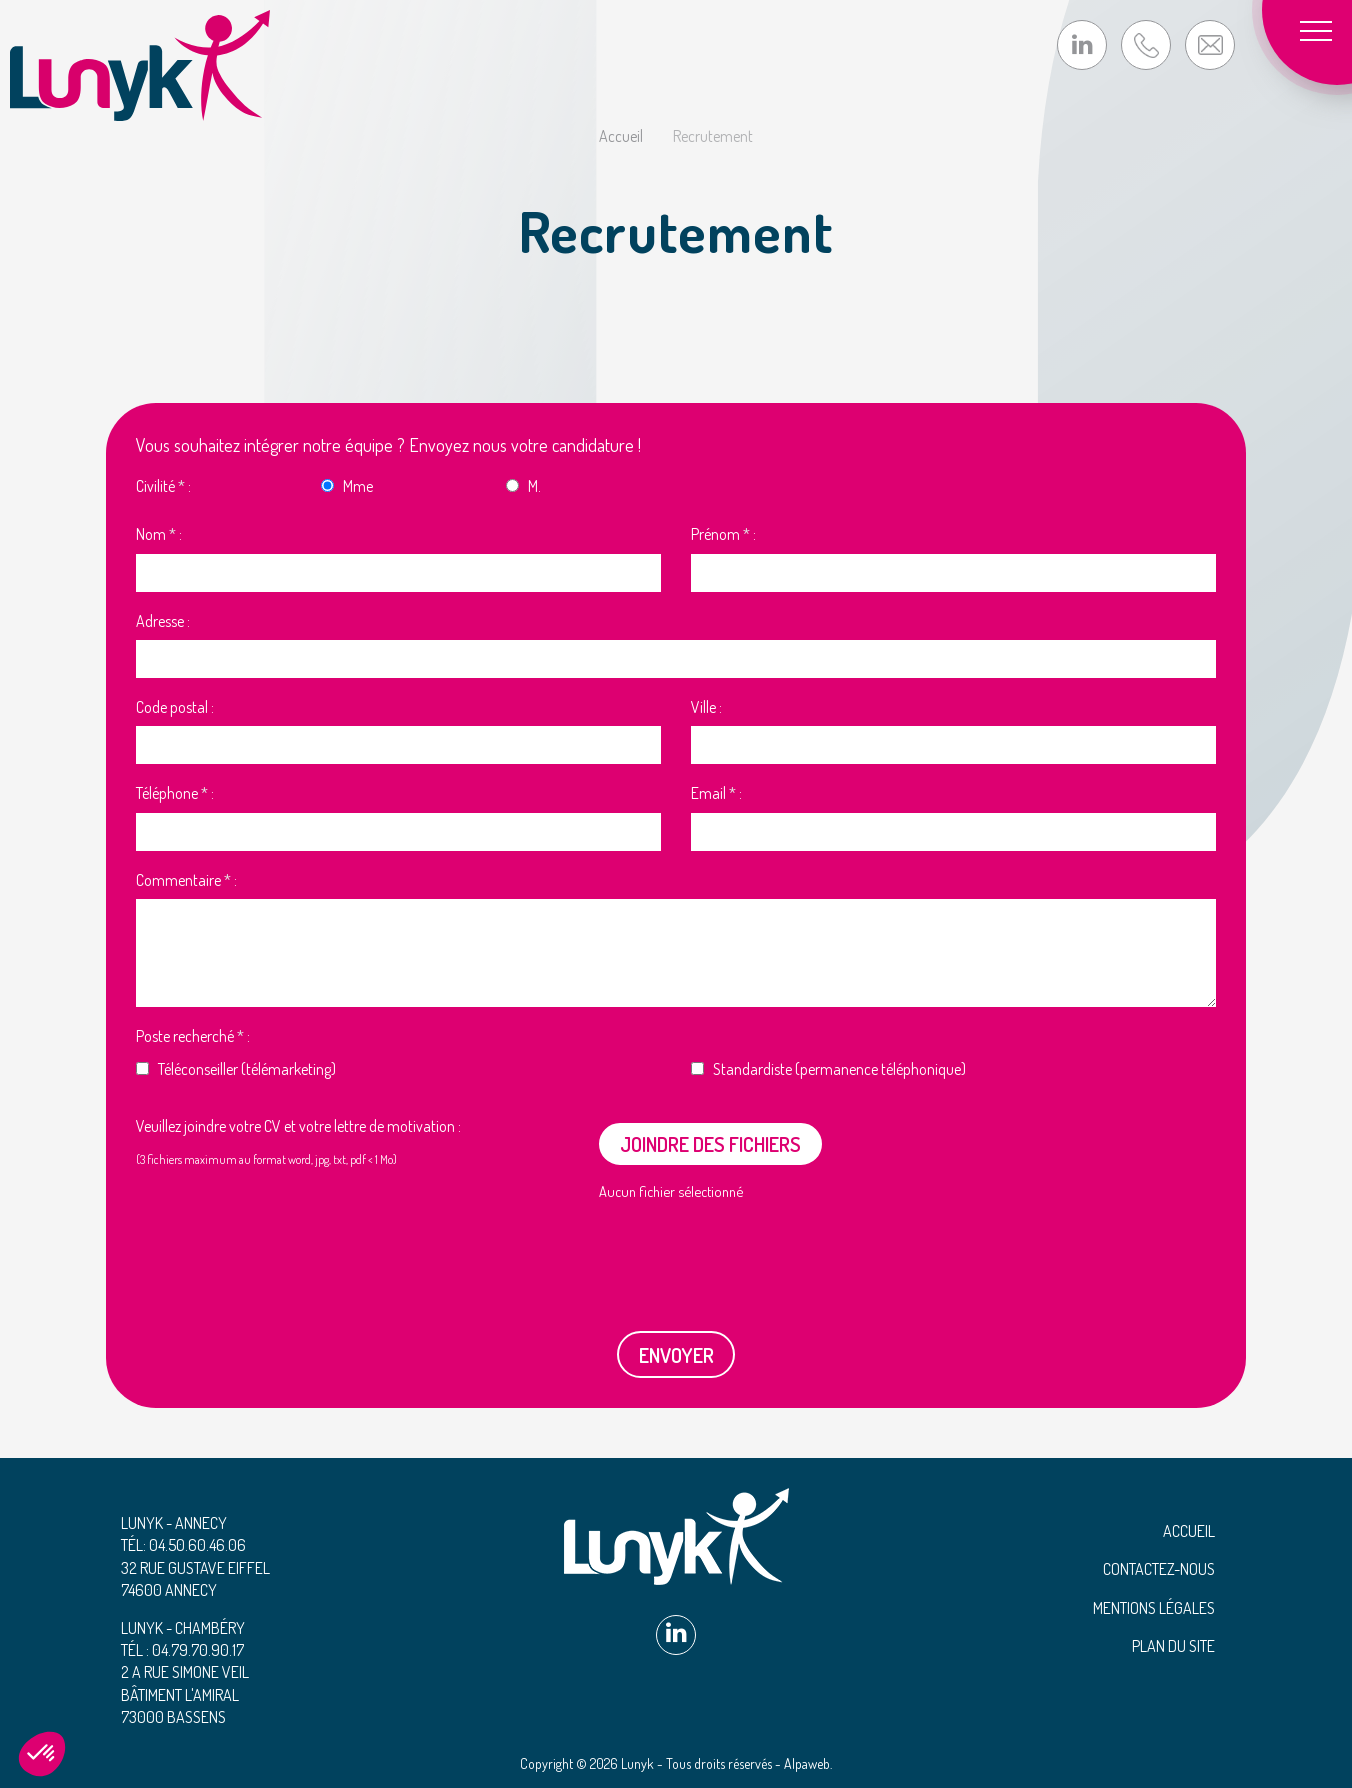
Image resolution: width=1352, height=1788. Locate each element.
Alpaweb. (808, 1763)
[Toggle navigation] (1322, 30)
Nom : (159, 534)
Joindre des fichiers (710, 1144)
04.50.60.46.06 (197, 1545)
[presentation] (303, 1256)
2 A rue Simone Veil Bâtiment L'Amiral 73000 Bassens (185, 1694)
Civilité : (163, 486)
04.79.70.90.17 (198, 1650)
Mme (358, 486)
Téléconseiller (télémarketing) (247, 1069)
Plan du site (1173, 1646)
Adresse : (163, 621)
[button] (42, 1754)
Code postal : (175, 707)
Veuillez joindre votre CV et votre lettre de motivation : (298, 1126)
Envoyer (676, 1355)
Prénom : (723, 534)
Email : (716, 793)
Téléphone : (175, 793)
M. (534, 486)
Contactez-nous (1159, 1569)
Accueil (1189, 1531)
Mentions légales (1154, 1608)
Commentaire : (186, 880)
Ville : (706, 707)
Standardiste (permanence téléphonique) (839, 1069)
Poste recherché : (193, 1036)
